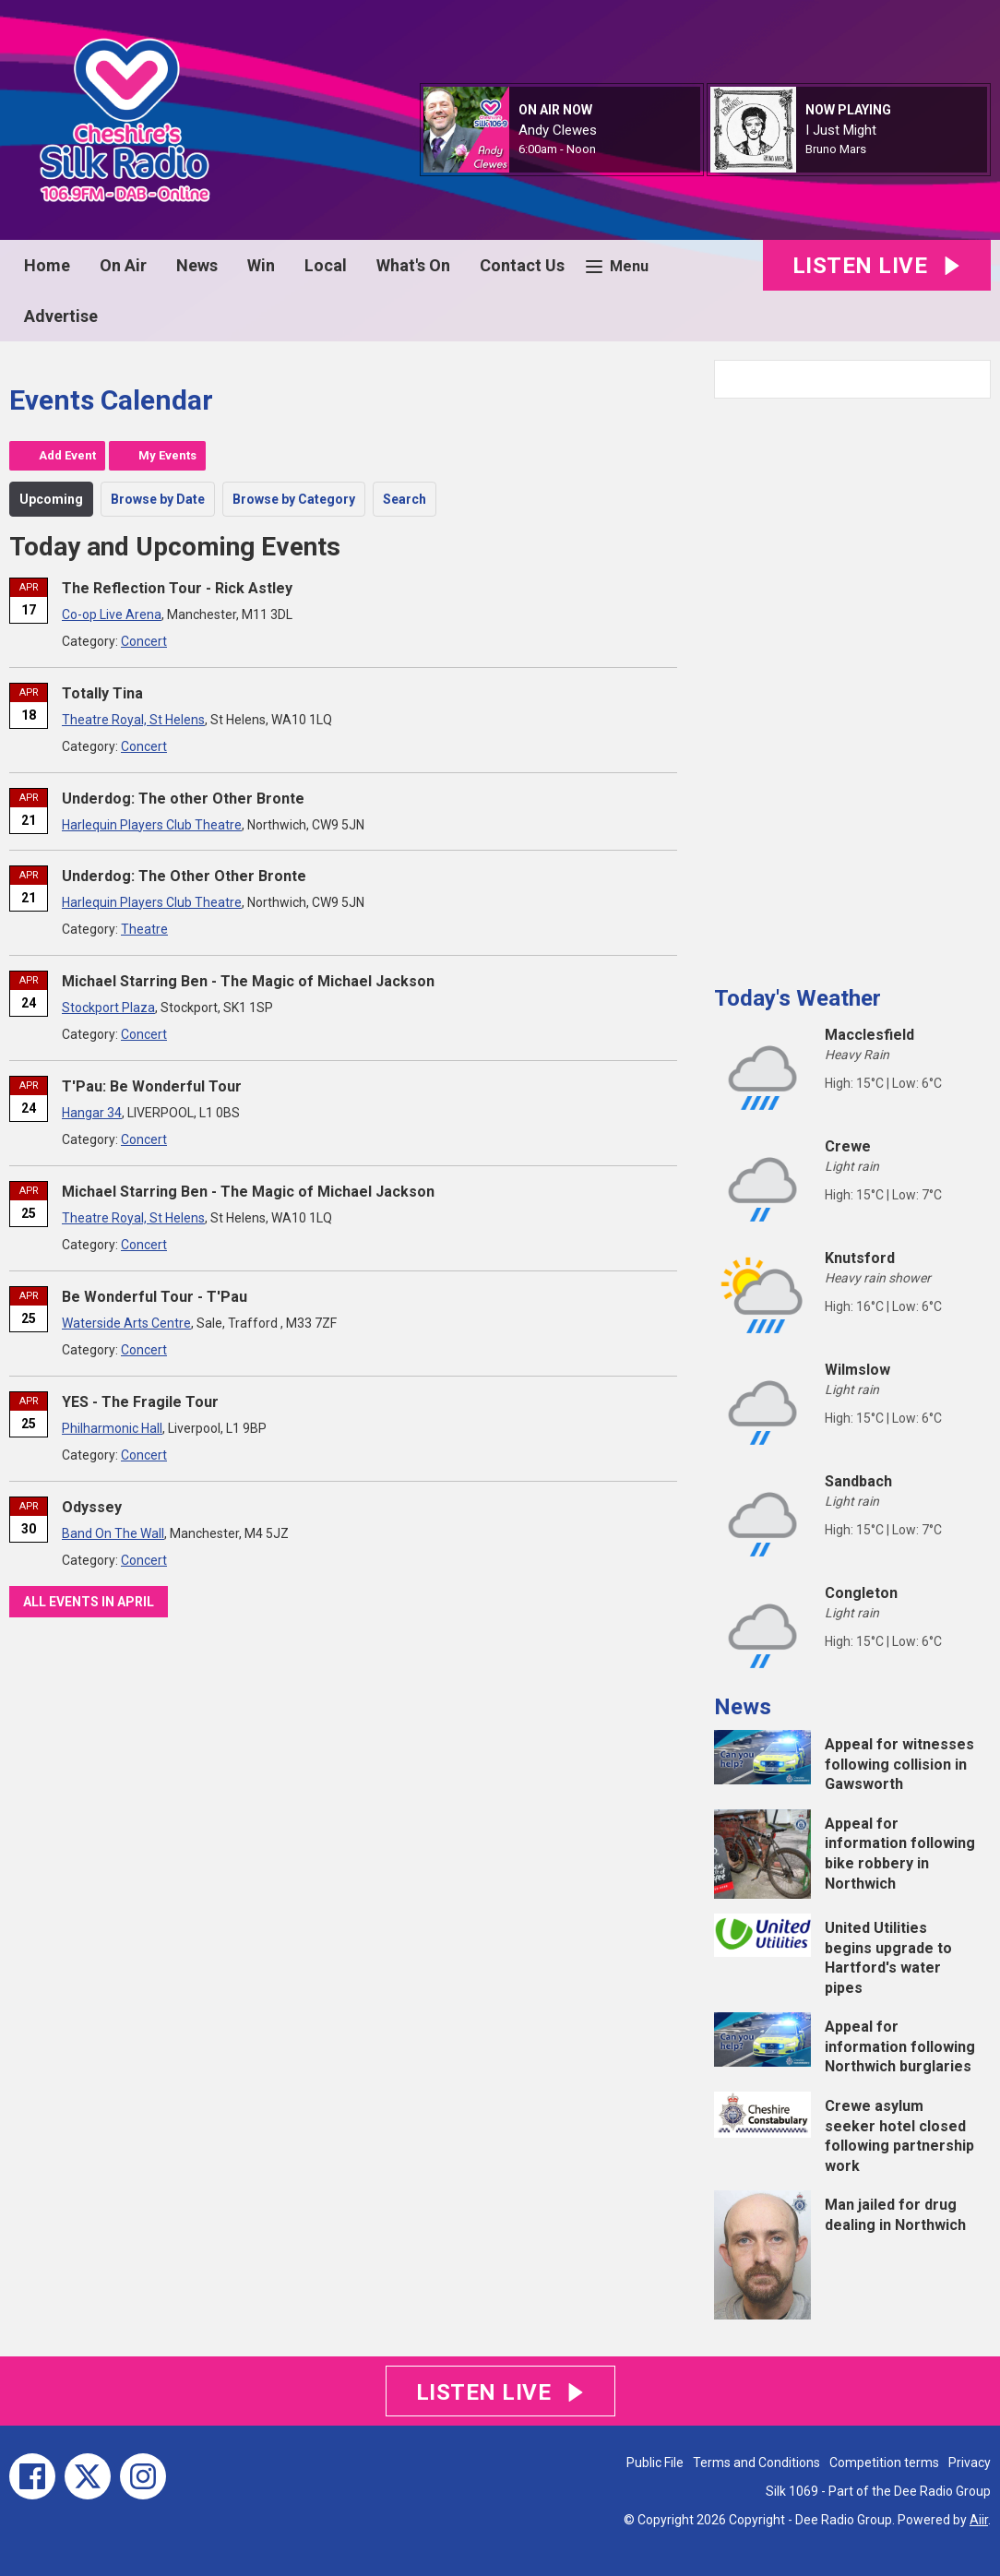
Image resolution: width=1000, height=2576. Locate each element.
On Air (123, 265)
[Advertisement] (852, 684)
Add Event (67, 455)
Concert (144, 641)
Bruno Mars (835, 149)
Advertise (61, 316)
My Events (167, 455)
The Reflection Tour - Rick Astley (177, 588)
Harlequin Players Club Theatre (152, 824)
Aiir (979, 2519)
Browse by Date (158, 499)
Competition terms (884, 2462)
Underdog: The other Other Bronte (183, 798)
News (197, 265)
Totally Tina (102, 693)
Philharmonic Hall (112, 1428)
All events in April (88, 1601)
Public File (655, 2462)
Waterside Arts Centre (126, 1323)
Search (404, 499)
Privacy (969, 2462)
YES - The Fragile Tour (140, 1402)
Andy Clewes (557, 130)
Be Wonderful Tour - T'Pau (154, 1297)
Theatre (144, 929)
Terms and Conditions (756, 2462)
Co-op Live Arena (111, 614)
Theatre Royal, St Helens (133, 719)
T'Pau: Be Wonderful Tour (152, 1086)
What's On (413, 265)
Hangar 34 (92, 1112)
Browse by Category (293, 499)
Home (47, 265)
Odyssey (92, 1507)
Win (261, 265)
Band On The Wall (113, 1533)
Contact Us (522, 265)
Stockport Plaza (108, 1007)
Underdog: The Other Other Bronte (184, 876)
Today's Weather (797, 998)
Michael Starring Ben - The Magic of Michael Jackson (248, 981)
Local (325, 265)
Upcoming (51, 499)
